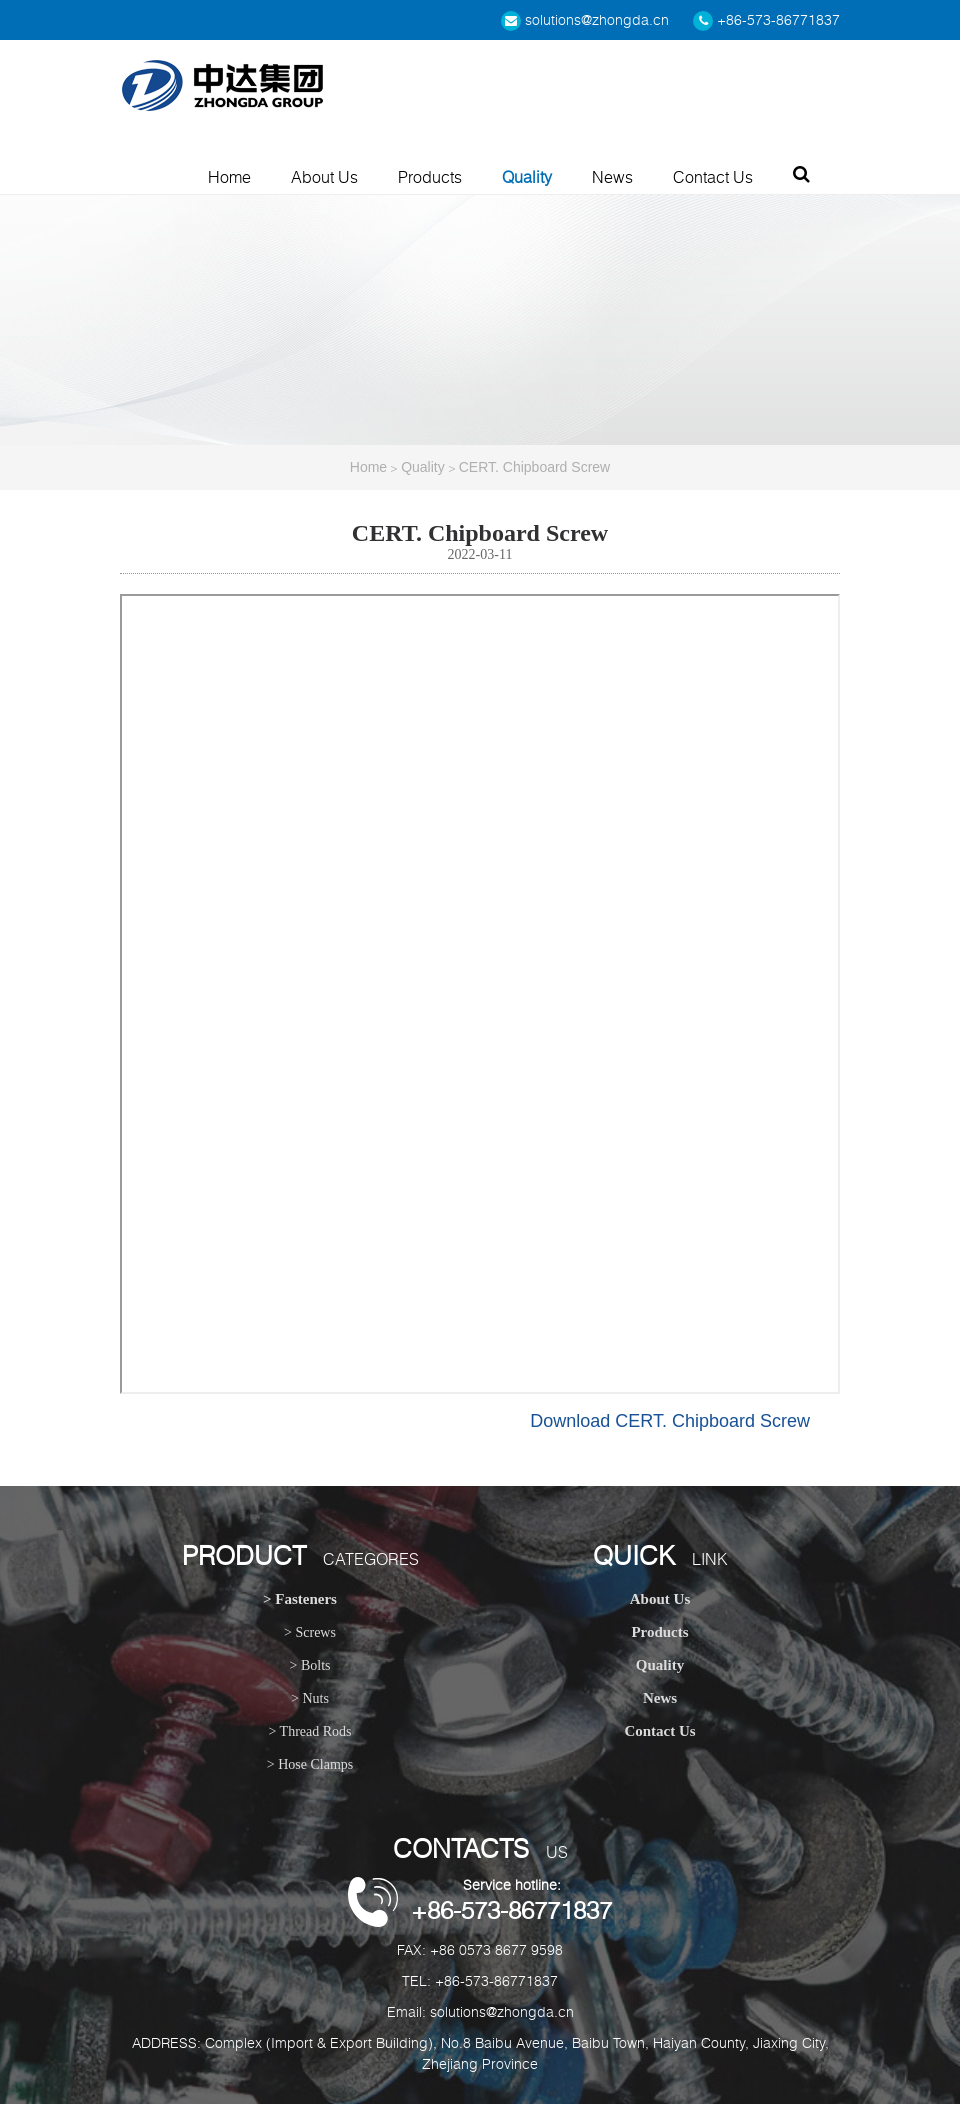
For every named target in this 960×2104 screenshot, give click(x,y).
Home (229, 177)
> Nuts (310, 1698)
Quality (527, 177)
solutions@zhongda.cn (585, 19)
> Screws (310, 1632)
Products (430, 177)
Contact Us (713, 177)
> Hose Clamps (310, 1764)
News (612, 177)
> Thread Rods (309, 1731)
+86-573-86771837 (766, 19)
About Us (324, 177)
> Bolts (310, 1665)
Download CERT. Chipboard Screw (670, 1421)
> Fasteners (300, 1599)
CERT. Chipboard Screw (534, 467)
